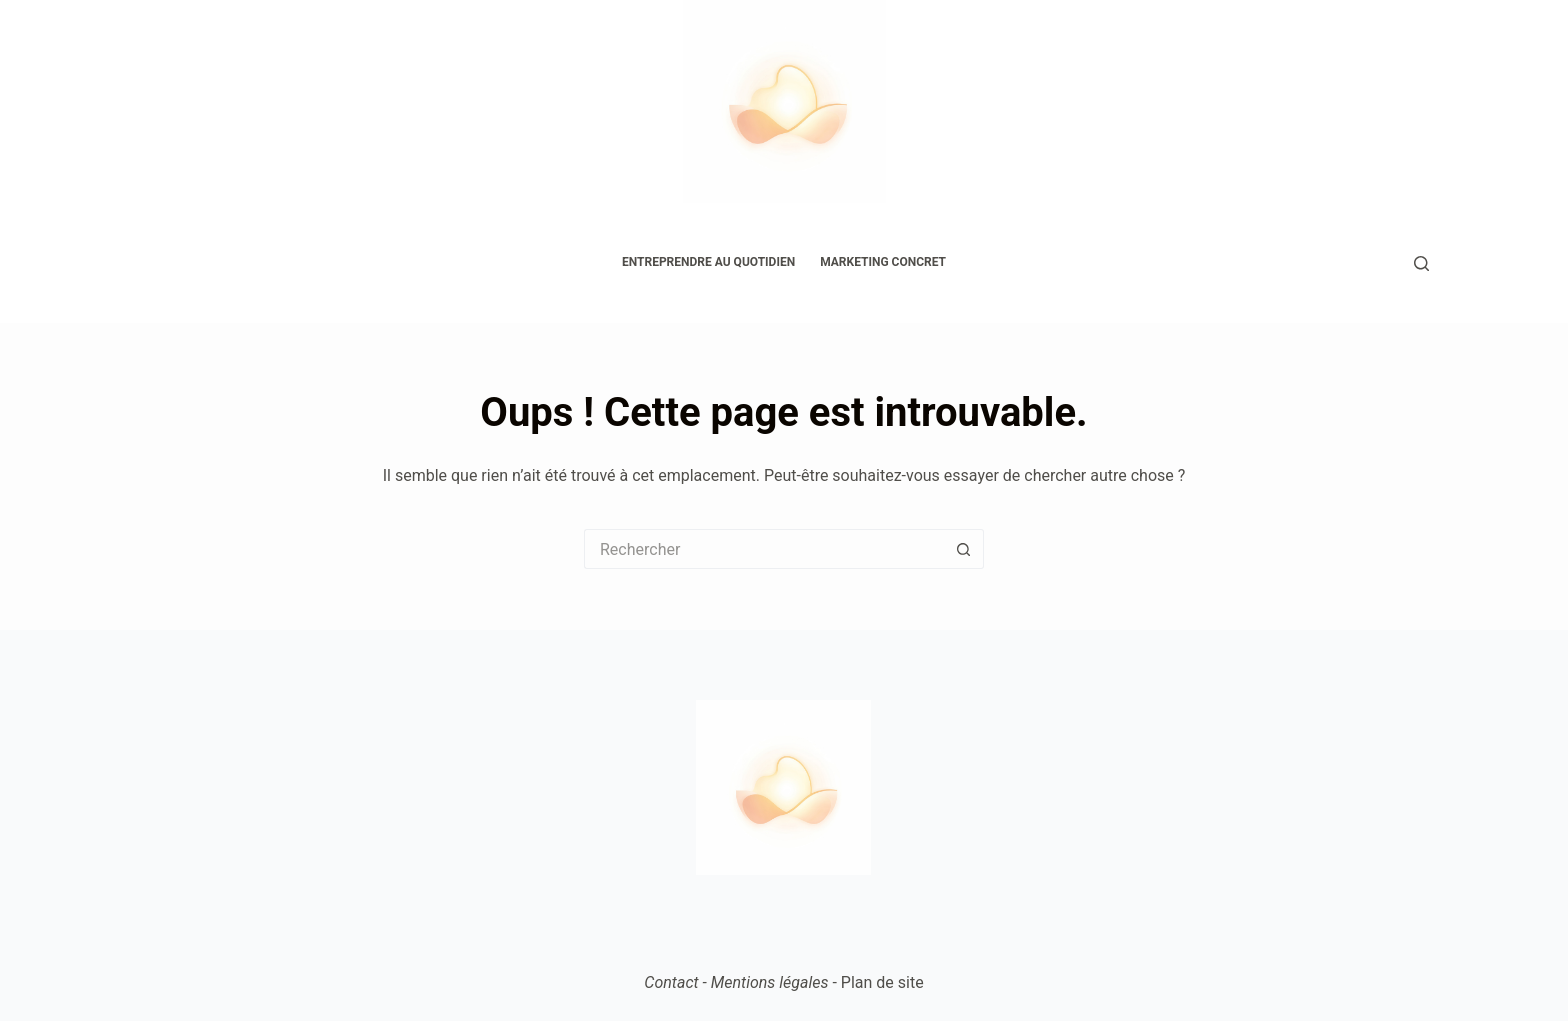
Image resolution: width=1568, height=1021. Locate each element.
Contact (671, 982)
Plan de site (882, 982)
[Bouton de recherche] (964, 549)
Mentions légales (770, 982)
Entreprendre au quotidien (708, 262)
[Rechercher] (1421, 263)
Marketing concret (883, 262)
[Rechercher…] (764, 549)
